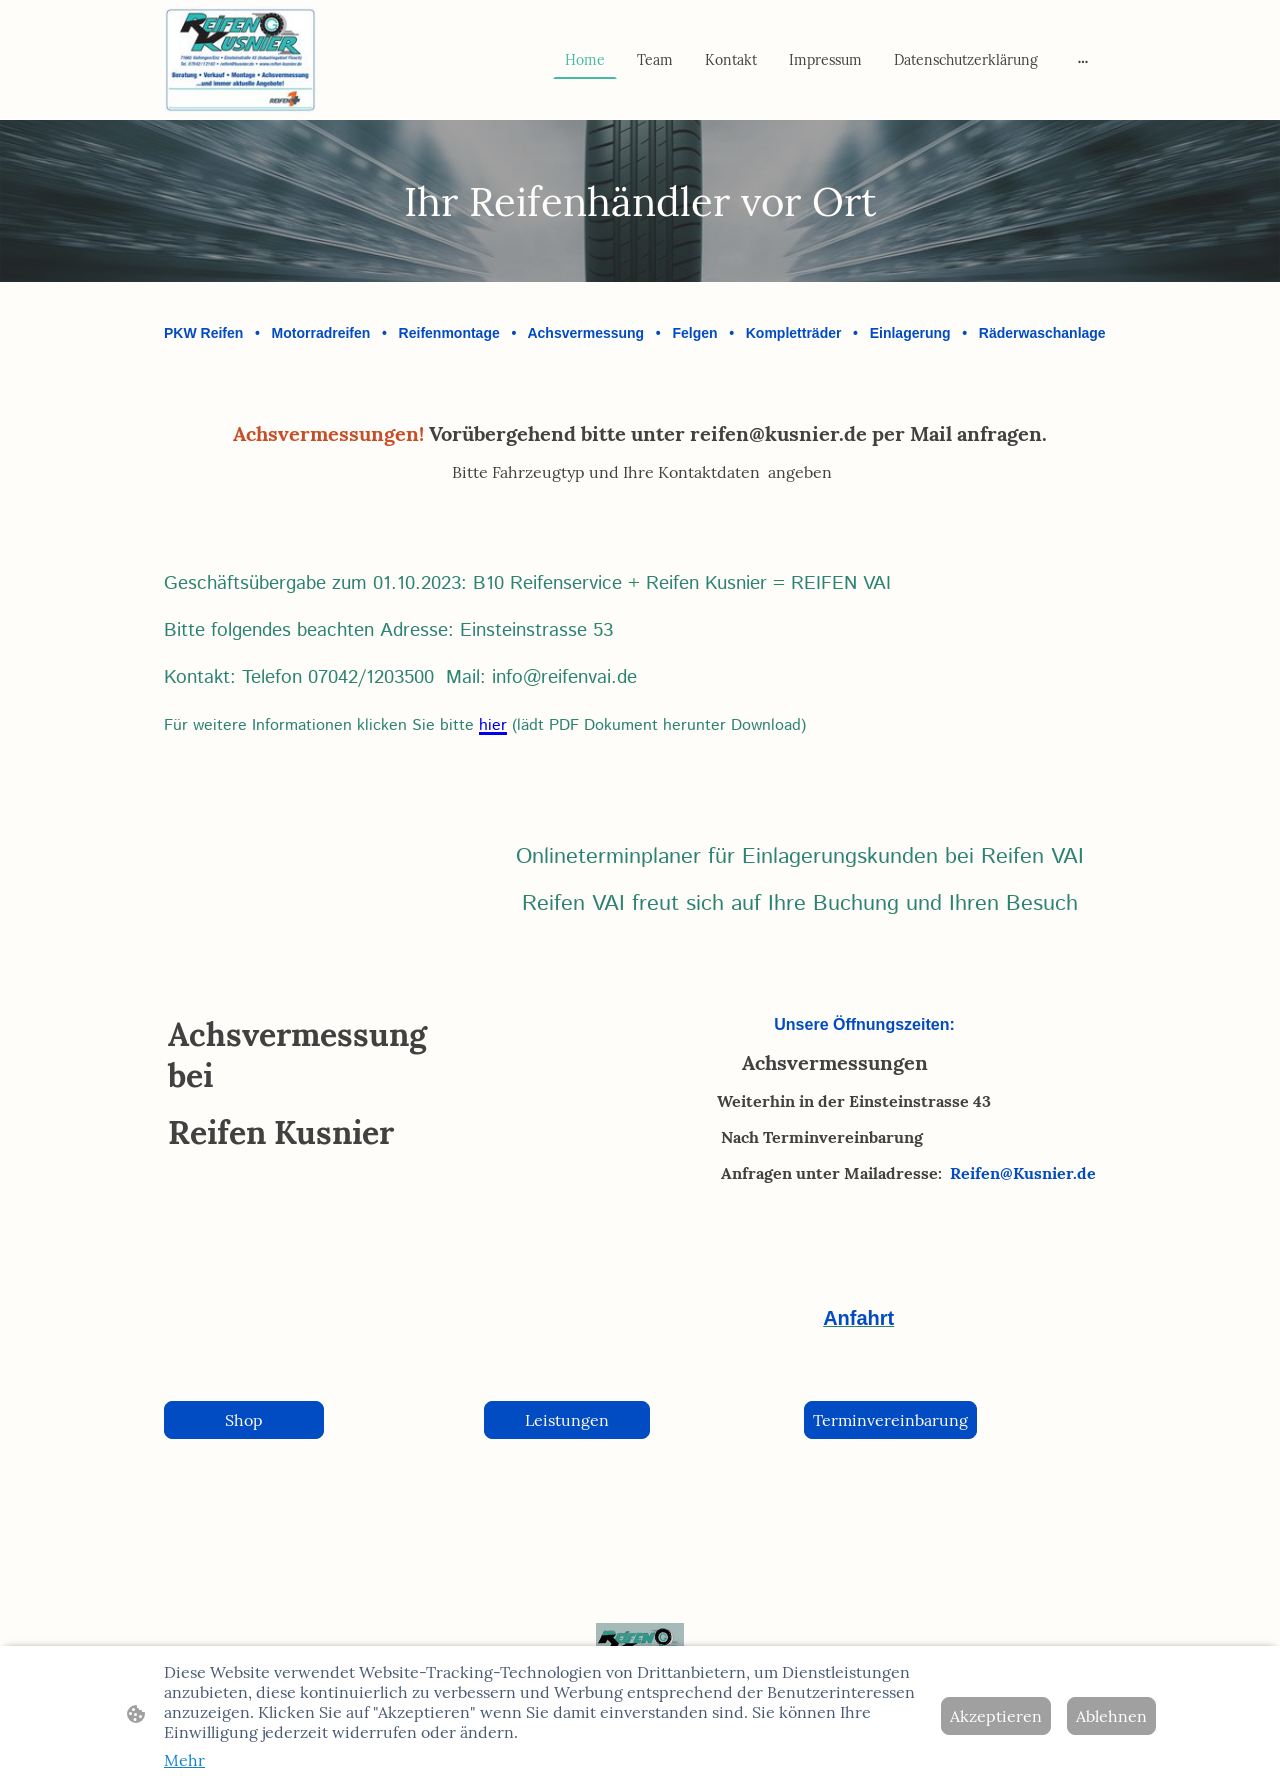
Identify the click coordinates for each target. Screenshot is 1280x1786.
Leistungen (567, 1420)
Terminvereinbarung (890, 1420)
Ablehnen (1111, 1716)
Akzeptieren (996, 1716)
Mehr (184, 1760)
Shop (244, 1420)
